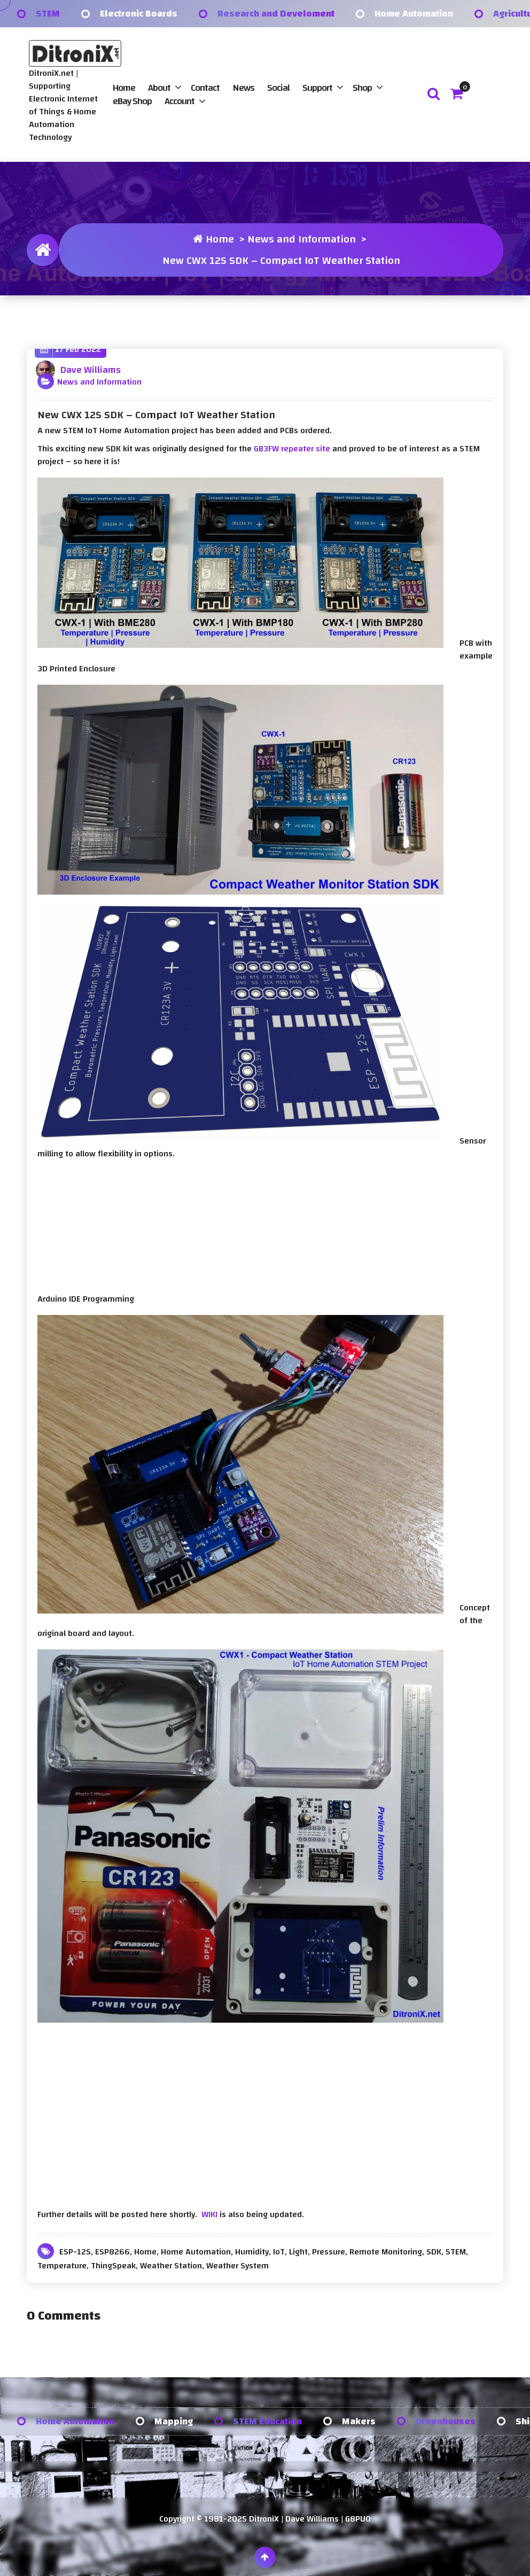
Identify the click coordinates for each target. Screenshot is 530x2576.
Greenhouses (446, 2421)
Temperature (62, 2266)
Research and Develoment (275, 13)
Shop (362, 88)
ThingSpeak (113, 2266)
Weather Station (171, 2266)
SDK (433, 2252)
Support (317, 88)
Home (124, 88)
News (243, 88)
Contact (205, 88)
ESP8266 (112, 2252)
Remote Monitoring (385, 2252)
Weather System (237, 2266)
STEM (48, 13)
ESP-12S (75, 2252)
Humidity (252, 2252)
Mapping (173, 2421)
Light (298, 2252)
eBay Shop (132, 101)
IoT (279, 2252)
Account (179, 101)
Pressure (328, 2252)
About (159, 88)
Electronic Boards (138, 13)
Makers (359, 2421)
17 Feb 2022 (70, 349)
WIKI (209, 2214)
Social (278, 88)
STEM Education (267, 2421)
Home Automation (414, 13)
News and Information (301, 239)
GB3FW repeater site (292, 449)
